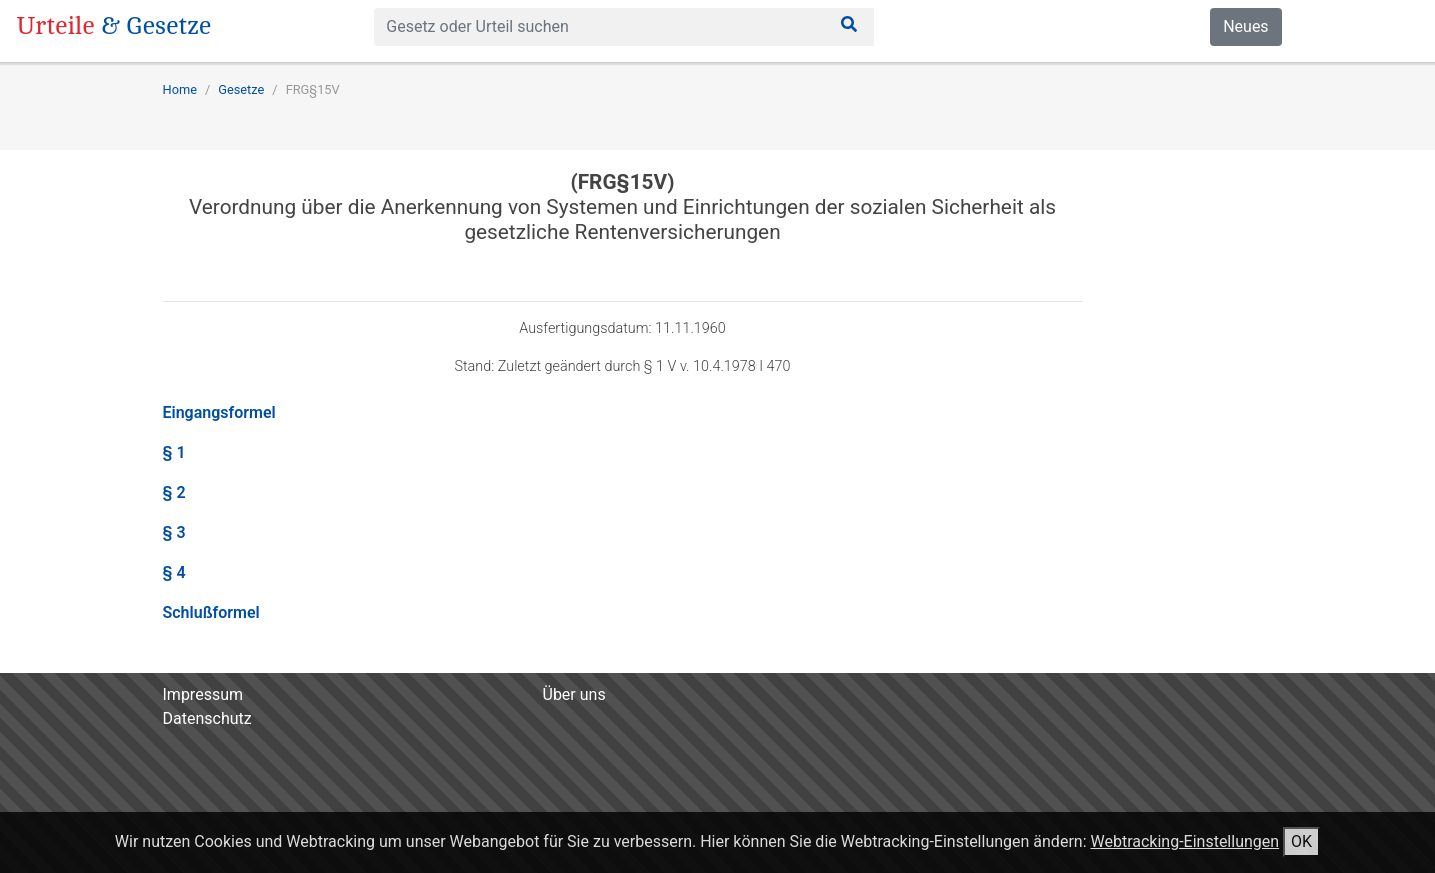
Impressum (203, 694)
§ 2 (174, 492)
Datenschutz (207, 718)
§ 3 (174, 532)
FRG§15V (313, 89)
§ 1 (174, 452)
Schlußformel (211, 612)
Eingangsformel (219, 412)
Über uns (574, 694)
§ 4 (174, 572)
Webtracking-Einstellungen (1184, 841)
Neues (1245, 26)
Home (180, 89)
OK (1301, 841)
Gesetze (241, 89)
